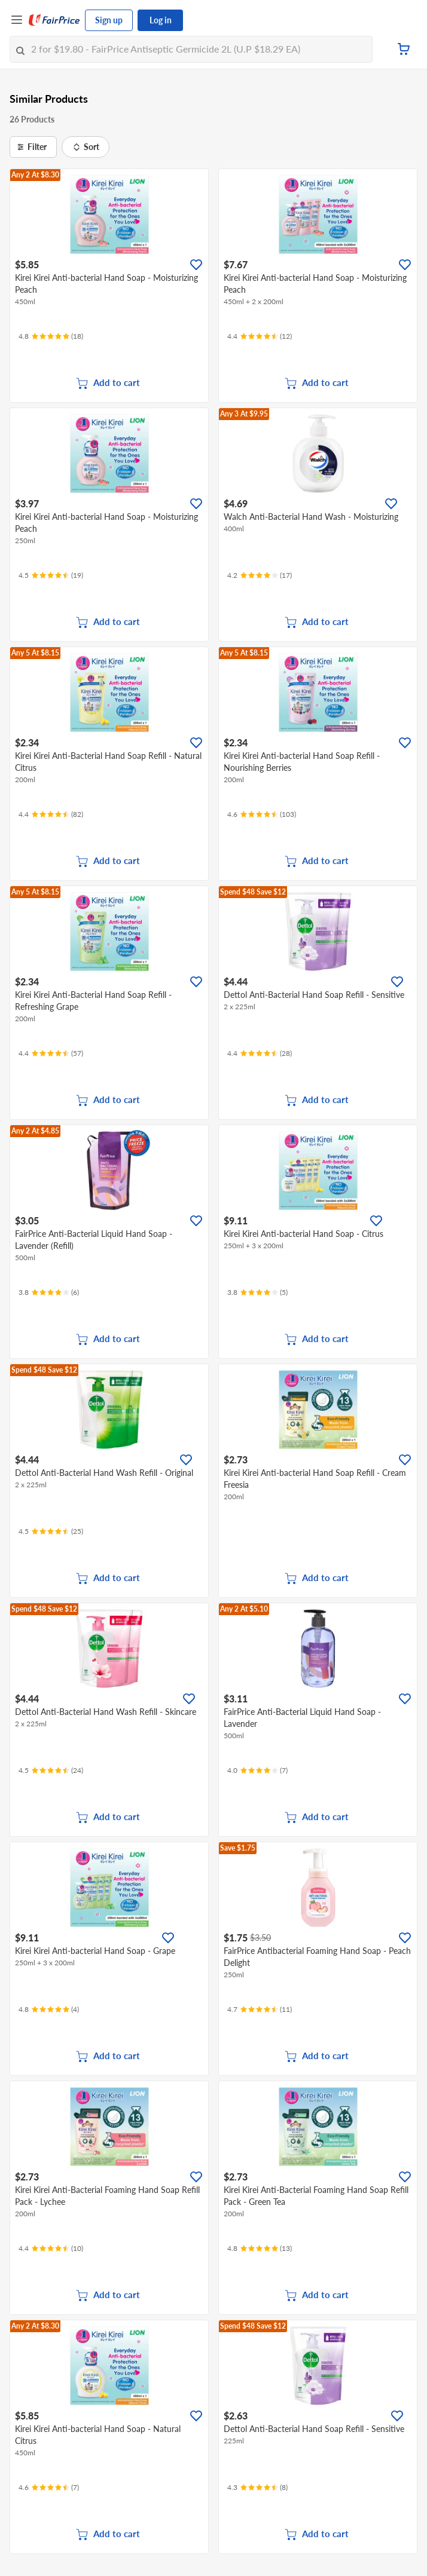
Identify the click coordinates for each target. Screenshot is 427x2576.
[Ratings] (51, 336)
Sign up (109, 20)
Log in (161, 20)
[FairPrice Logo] (54, 20)
